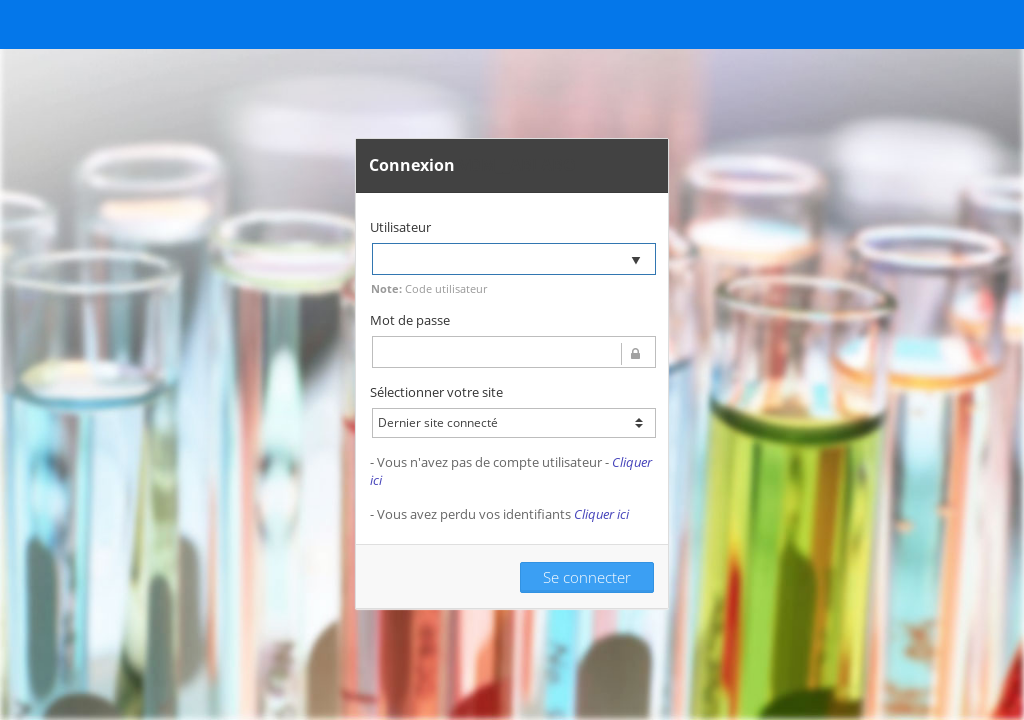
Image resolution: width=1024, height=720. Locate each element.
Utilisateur (400, 227)
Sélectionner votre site (436, 392)
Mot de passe (410, 320)
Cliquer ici (601, 514)
